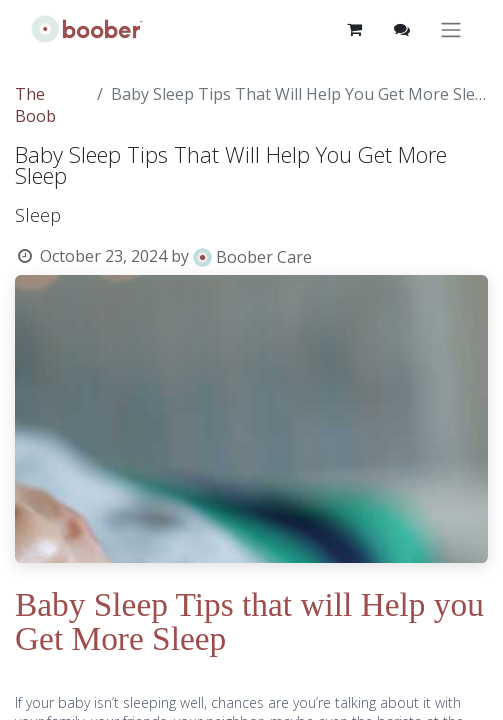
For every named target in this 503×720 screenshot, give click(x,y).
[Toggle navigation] (451, 29)
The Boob (35, 105)
